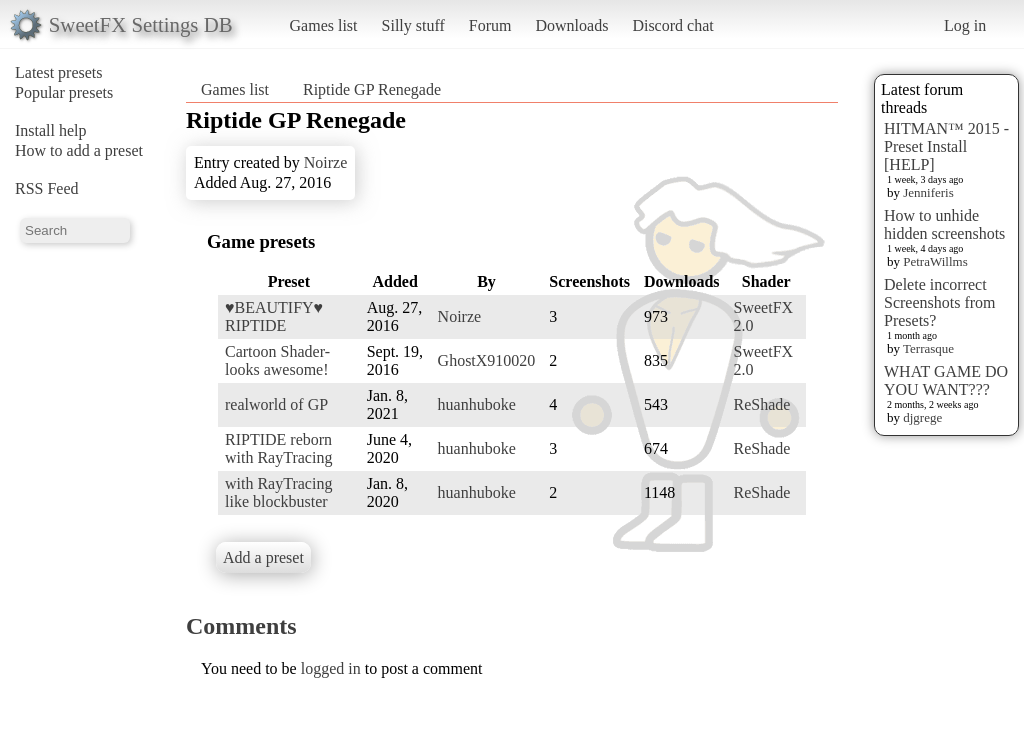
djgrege (922, 417)
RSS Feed (47, 188)
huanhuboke (477, 404)
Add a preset (263, 557)
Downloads (571, 25)
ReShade (762, 404)
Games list (324, 25)
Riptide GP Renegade (372, 89)
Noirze (326, 162)
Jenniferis (928, 192)
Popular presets (64, 92)
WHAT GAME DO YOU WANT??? (946, 380)
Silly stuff (413, 25)
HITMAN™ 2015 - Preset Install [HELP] (946, 146)
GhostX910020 (487, 360)
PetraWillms (935, 261)
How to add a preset (79, 150)
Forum (490, 25)
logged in (331, 668)
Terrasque (928, 348)
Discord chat (672, 25)
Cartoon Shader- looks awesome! (277, 360)
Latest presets (59, 72)
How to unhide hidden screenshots (944, 224)
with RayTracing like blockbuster (278, 492)
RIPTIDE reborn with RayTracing (278, 448)
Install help (51, 130)
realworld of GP (276, 404)
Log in (965, 25)
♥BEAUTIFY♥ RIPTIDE (274, 316)
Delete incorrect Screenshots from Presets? (940, 302)
